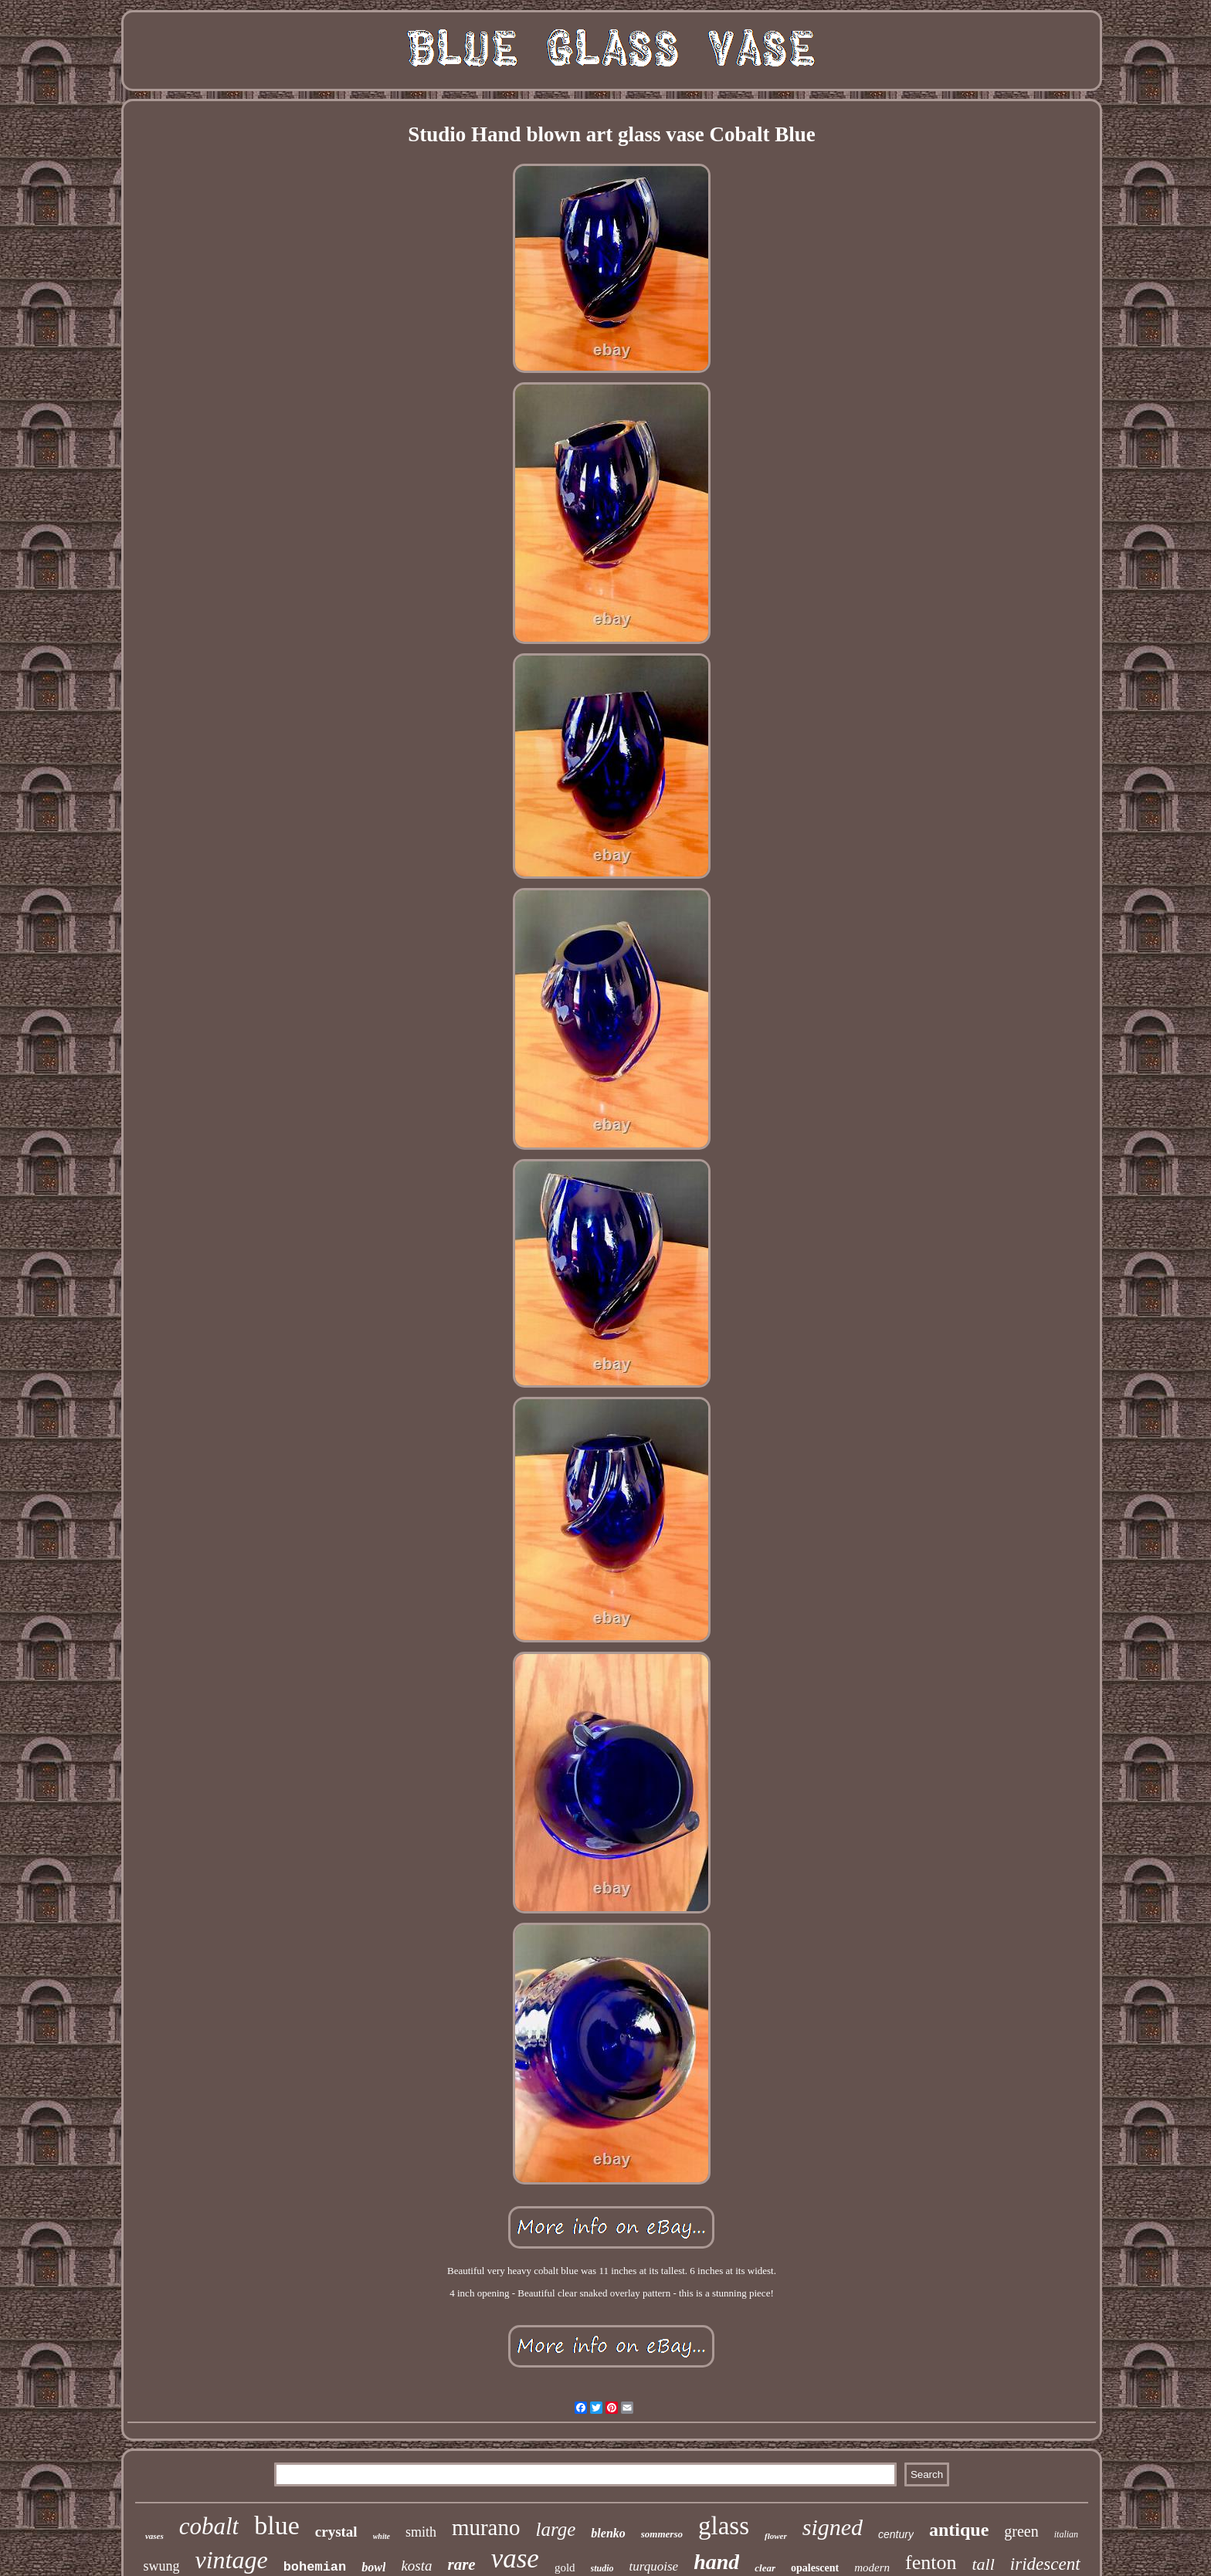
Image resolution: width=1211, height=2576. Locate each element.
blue (277, 2525)
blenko (608, 2533)
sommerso (662, 2534)
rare (462, 2564)
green (1021, 2531)
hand (716, 2562)
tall (983, 2564)
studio (602, 2568)
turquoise (654, 2566)
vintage (231, 2560)
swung (161, 2566)
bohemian (315, 2567)
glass (723, 2526)
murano (486, 2527)
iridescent (1045, 2564)
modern (872, 2567)
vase (515, 2559)
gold (565, 2567)
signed (832, 2527)
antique (959, 2530)
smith (420, 2532)
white (381, 2536)
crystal (336, 2531)
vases (154, 2535)
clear (765, 2568)
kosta (416, 2565)
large (556, 2529)
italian (1066, 2534)
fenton (930, 2562)
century (896, 2534)
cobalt (209, 2526)
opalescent (815, 2568)
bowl (373, 2567)
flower (776, 2535)
